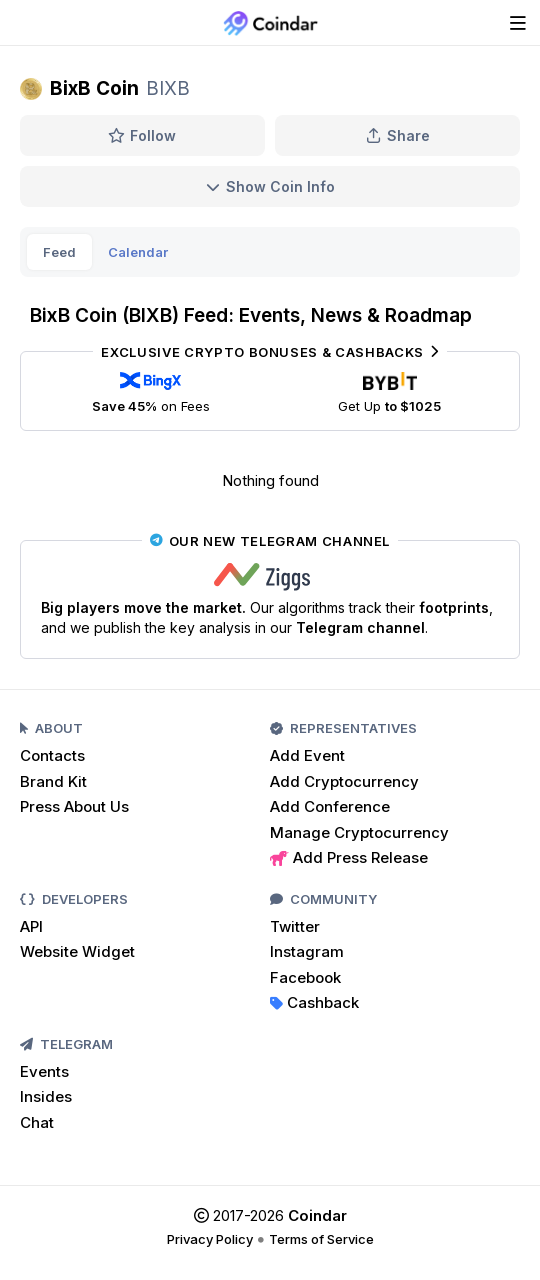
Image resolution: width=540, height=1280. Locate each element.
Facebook (305, 977)
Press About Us (74, 806)
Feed (59, 252)
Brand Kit (53, 781)
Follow (142, 135)
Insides (46, 1096)
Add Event (307, 755)
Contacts (52, 755)
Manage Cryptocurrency (359, 832)
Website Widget (77, 951)
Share (398, 135)
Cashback (314, 1002)
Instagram (307, 951)
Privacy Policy (210, 1239)
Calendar (138, 252)
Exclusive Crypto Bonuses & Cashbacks (269, 352)
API (31, 926)
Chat (37, 1122)
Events (44, 1071)
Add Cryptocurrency (344, 781)
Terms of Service (321, 1239)
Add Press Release (349, 857)
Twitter (295, 926)
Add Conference (330, 806)
